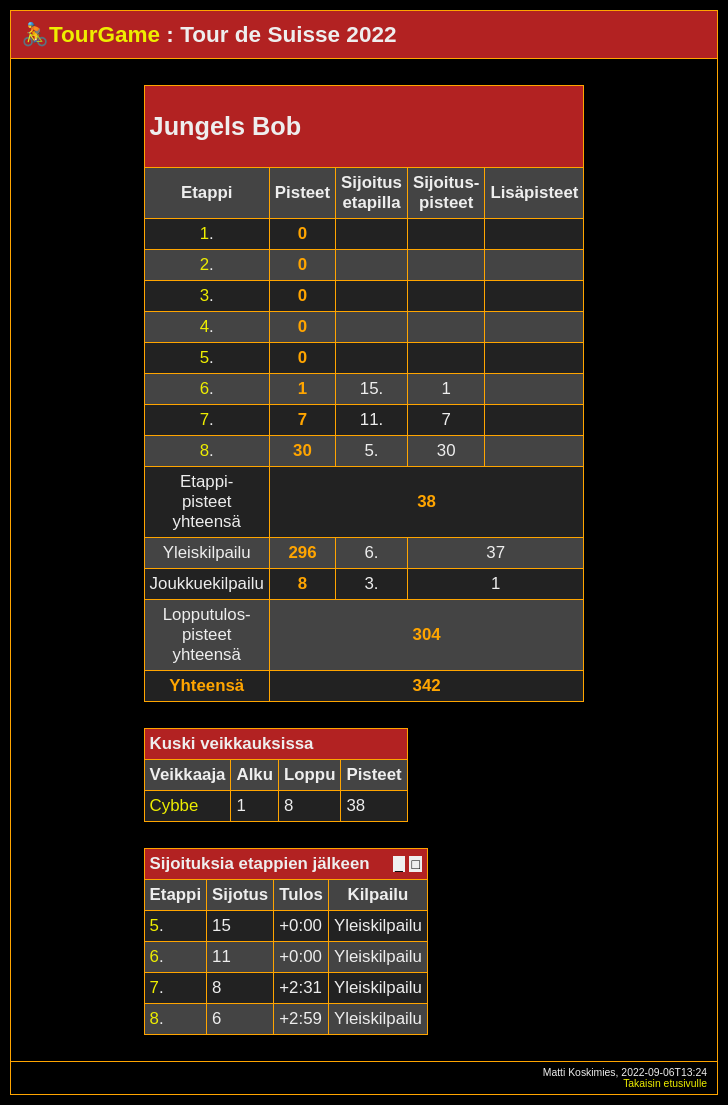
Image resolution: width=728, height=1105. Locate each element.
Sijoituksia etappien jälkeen (260, 863)
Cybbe (174, 805)
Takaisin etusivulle (665, 1083)
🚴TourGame (90, 34)
